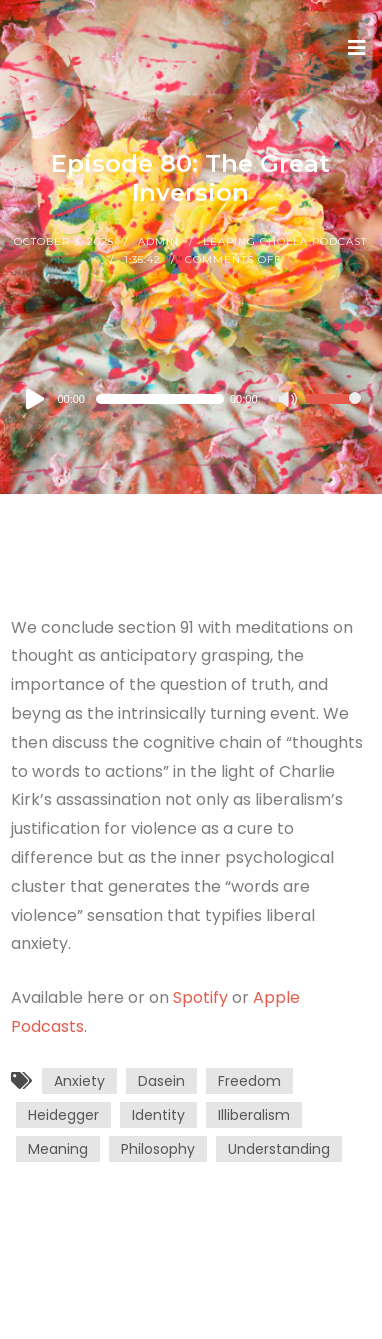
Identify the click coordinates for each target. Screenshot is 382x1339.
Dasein (161, 1081)
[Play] (36, 399)
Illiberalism (254, 1115)
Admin (158, 241)
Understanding (279, 1149)
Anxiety (79, 1081)
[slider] (160, 399)
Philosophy (158, 1149)
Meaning (58, 1149)
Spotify (200, 997)
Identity (158, 1115)
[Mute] (289, 401)
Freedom (249, 1081)
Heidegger (63, 1115)
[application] (190, 399)
